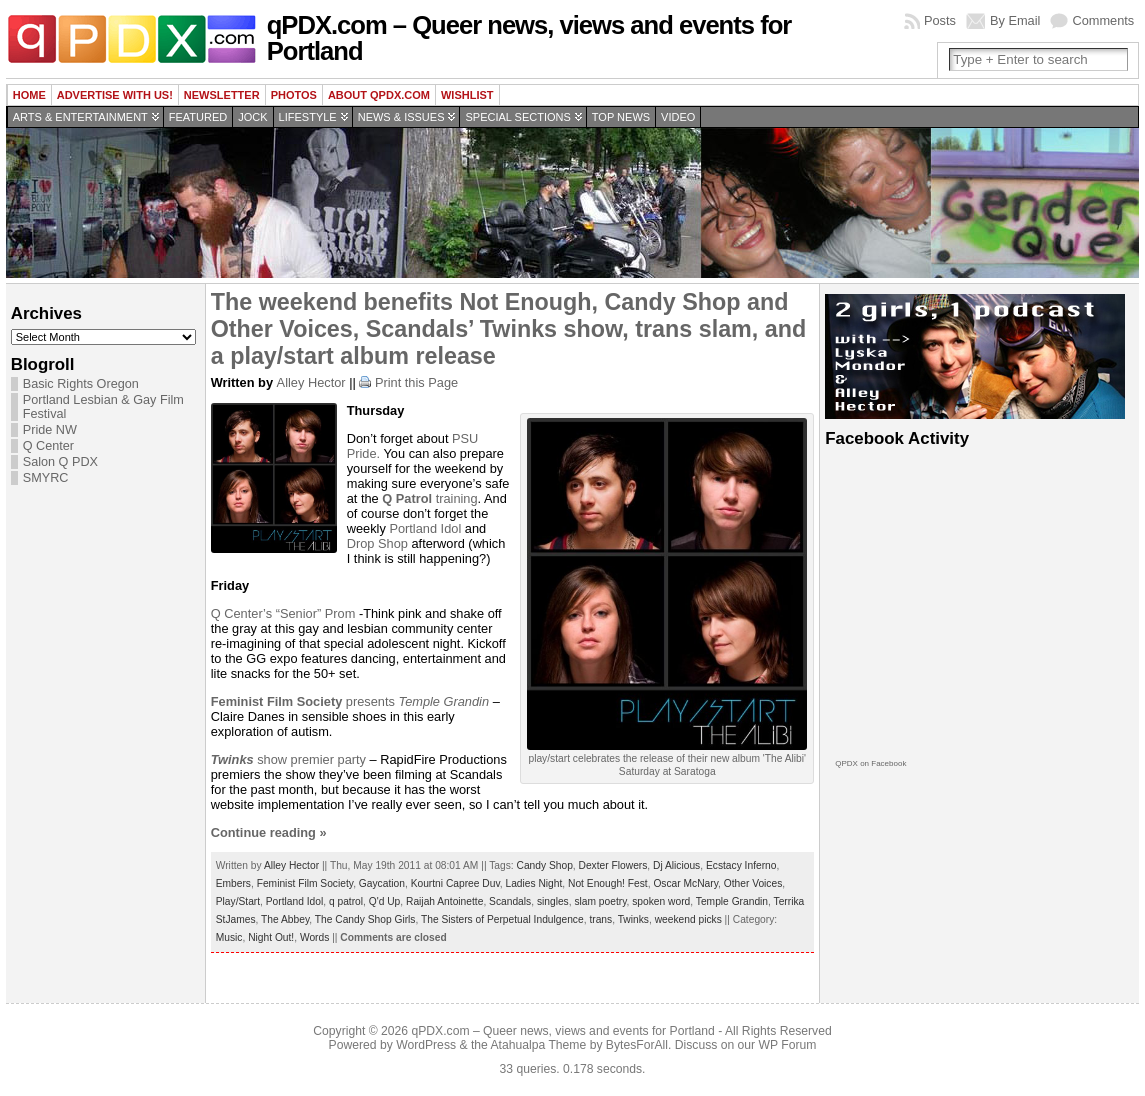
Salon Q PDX (60, 462)
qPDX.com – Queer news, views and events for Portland (529, 38)
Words (314, 937)
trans (600, 919)
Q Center (48, 446)
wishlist (467, 95)
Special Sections (517, 117)
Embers (233, 883)
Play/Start (238, 901)
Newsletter (222, 95)
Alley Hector (311, 382)
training (429, 498)
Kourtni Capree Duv (455, 883)
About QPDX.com (379, 95)
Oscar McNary (685, 883)
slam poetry (600, 901)
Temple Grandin (443, 701)
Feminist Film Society (305, 883)
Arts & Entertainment (80, 117)
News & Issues (401, 117)
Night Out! (271, 937)
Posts (940, 20)
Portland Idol (425, 528)
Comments (1103, 20)
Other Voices (753, 883)
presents (305, 701)
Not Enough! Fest (608, 883)
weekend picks (688, 919)
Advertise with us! (115, 95)
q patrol (346, 901)
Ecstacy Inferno (741, 865)
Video (678, 117)
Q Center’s (243, 613)
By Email (1015, 20)
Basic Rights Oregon (81, 384)
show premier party (288, 759)
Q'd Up (385, 901)
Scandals (510, 901)
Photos (294, 95)
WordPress (426, 1045)
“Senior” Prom (316, 613)
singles (553, 901)
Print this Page (416, 382)
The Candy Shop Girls (365, 919)
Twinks (633, 919)
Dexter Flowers (613, 865)
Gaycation (382, 883)
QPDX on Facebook (870, 763)
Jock (252, 117)
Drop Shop (377, 543)
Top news (621, 117)
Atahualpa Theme (539, 1045)
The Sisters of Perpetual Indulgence (502, 919)
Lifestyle (308, 117)
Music (229, 937)
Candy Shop (545, 865)
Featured (198, 117)
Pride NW (50, 430)
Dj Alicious (676, 865)
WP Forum (788, 1045)
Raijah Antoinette (444, 901)
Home (29, 95)
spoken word (661, 901)
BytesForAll (637, 1045)
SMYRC (46, 478)
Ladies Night (533, 883)
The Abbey (285, 919)
